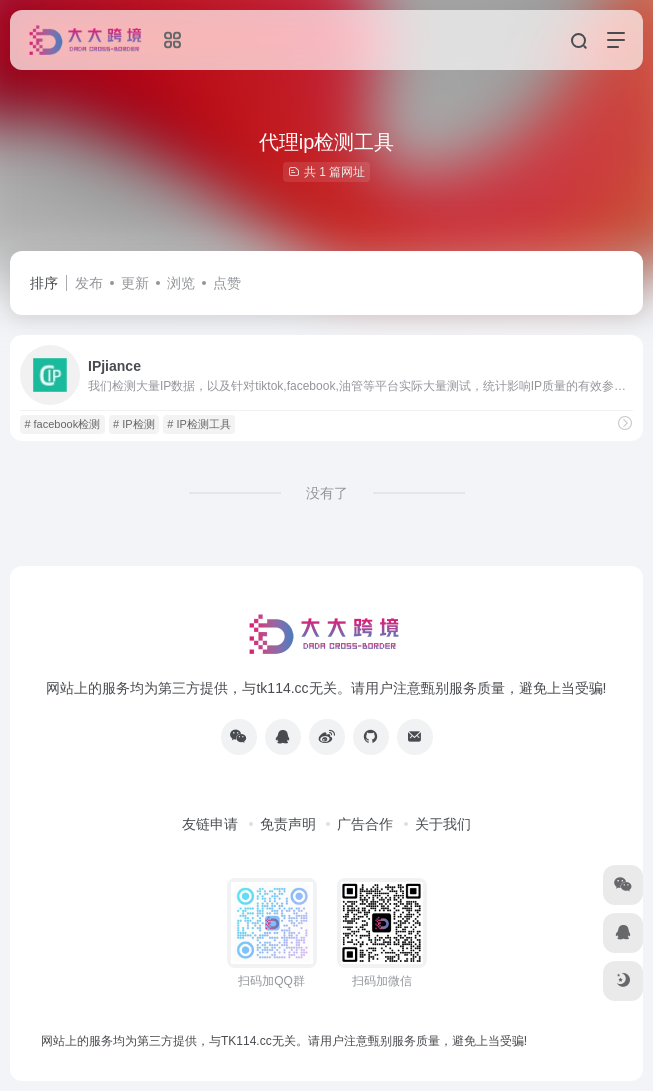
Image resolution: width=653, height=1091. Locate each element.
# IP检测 (134, 424)
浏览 (181, 283)
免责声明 (288, 824)
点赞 (227, 283)
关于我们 (443, 824)
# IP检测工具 (199, 424)
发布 (89, 283)
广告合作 (365, 824)
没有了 (327, 493)
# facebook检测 (62, 424)
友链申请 (210, 824)
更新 (135, 283)
